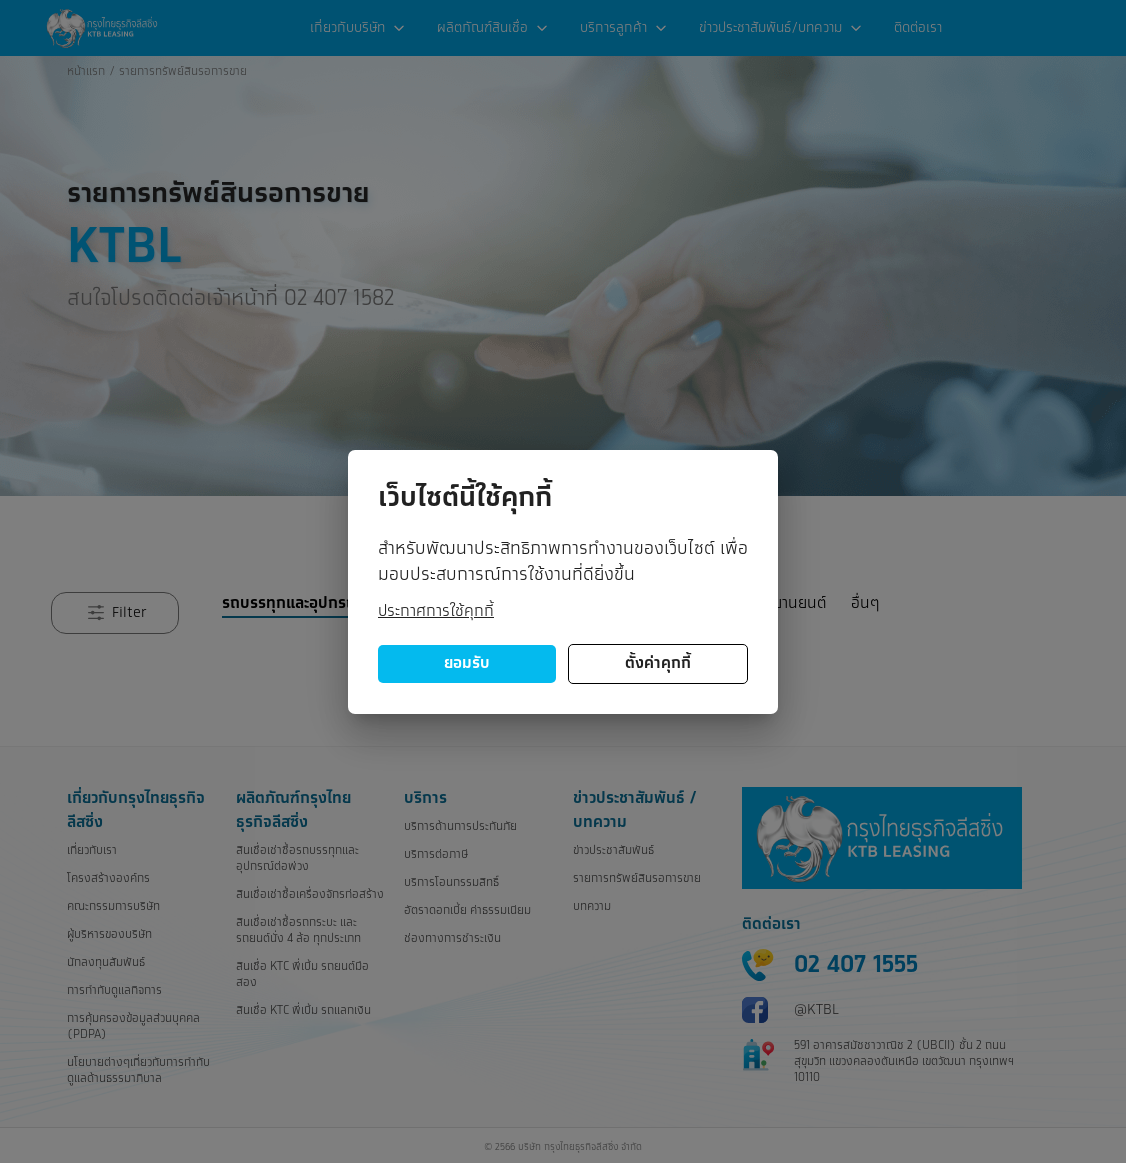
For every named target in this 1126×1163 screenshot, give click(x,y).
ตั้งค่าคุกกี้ (658, 663)
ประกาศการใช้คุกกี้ (436, 611)
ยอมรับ (467, 663)
